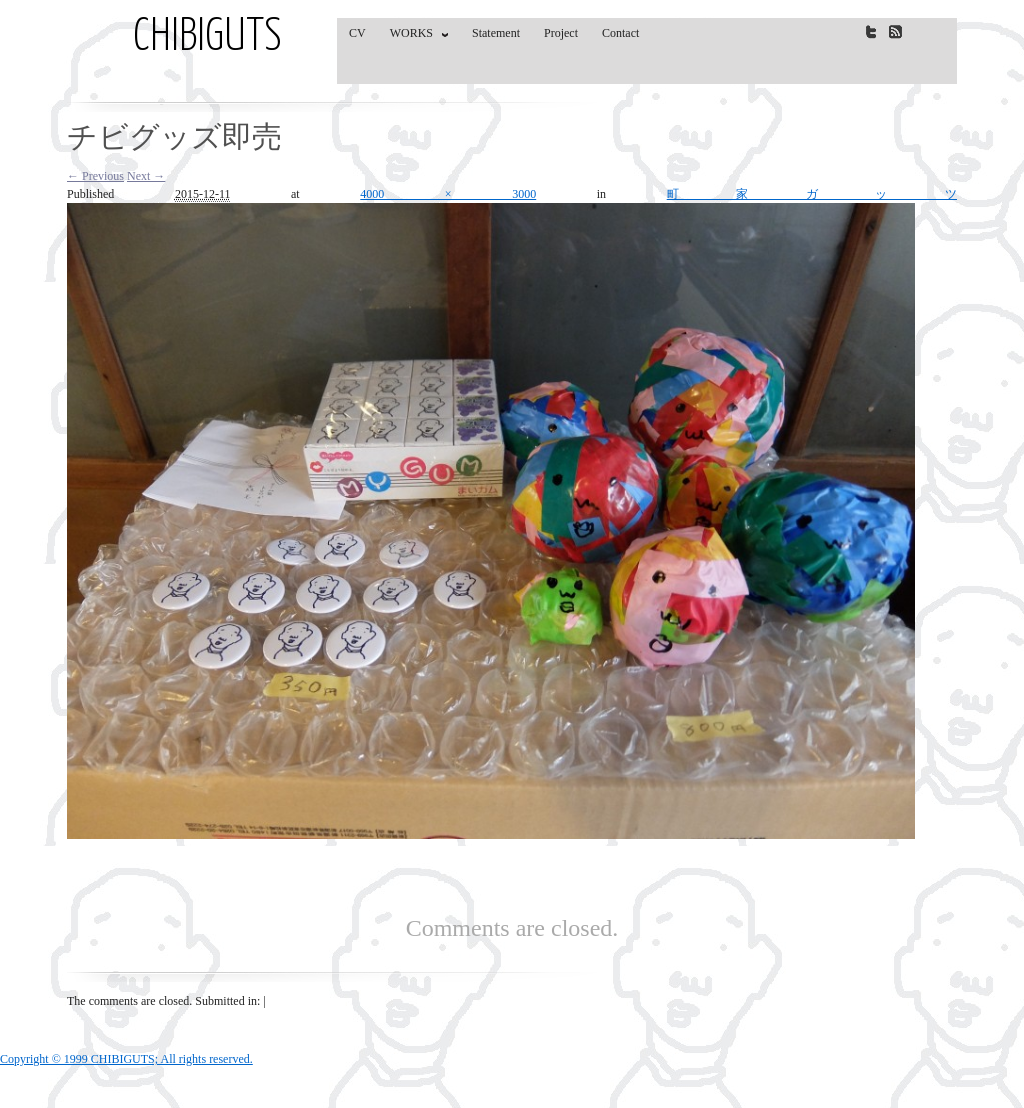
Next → (146, 176)
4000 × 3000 (448, 194)
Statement (496, 33)
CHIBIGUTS (207, 38)
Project (561, 33)
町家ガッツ (812, 194)
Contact (620, 33)
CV (357, 33)
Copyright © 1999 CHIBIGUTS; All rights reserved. (126, 1059)
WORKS (414, 37)
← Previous (95, 176)
